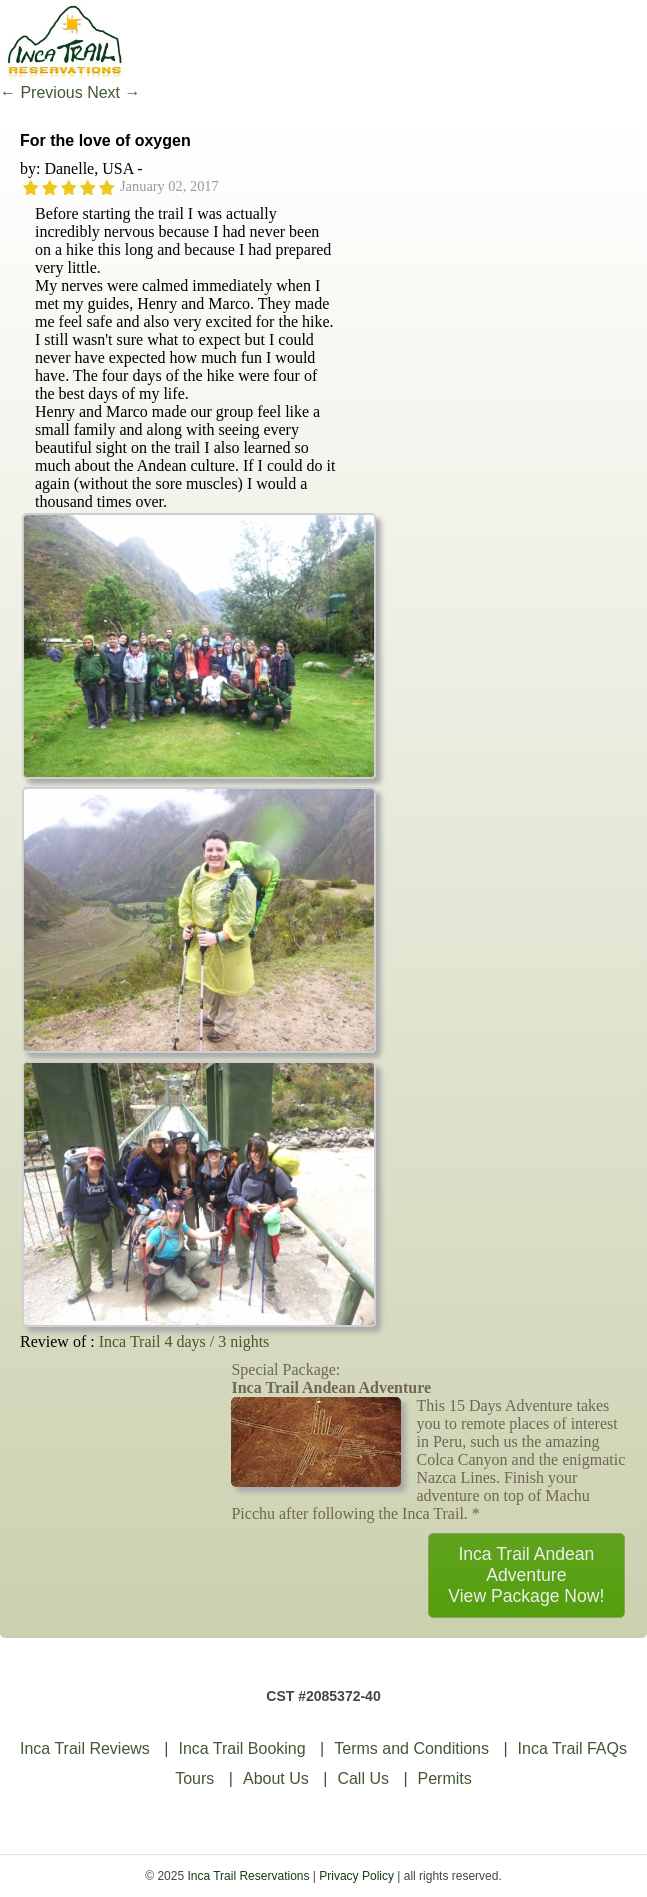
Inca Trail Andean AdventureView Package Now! (526, 1575)
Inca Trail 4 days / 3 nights (184, 1341)
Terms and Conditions (411, 1748)
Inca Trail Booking (241, 1748)
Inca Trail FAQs (572, 1748)
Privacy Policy (356, 1876)
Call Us (363, 1778)
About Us (276, 1778)
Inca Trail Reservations (248, 1876)
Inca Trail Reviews (85, 1748)
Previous (41, 92)
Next (113, 92)
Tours (194, 1778)
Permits (445, 1778)
